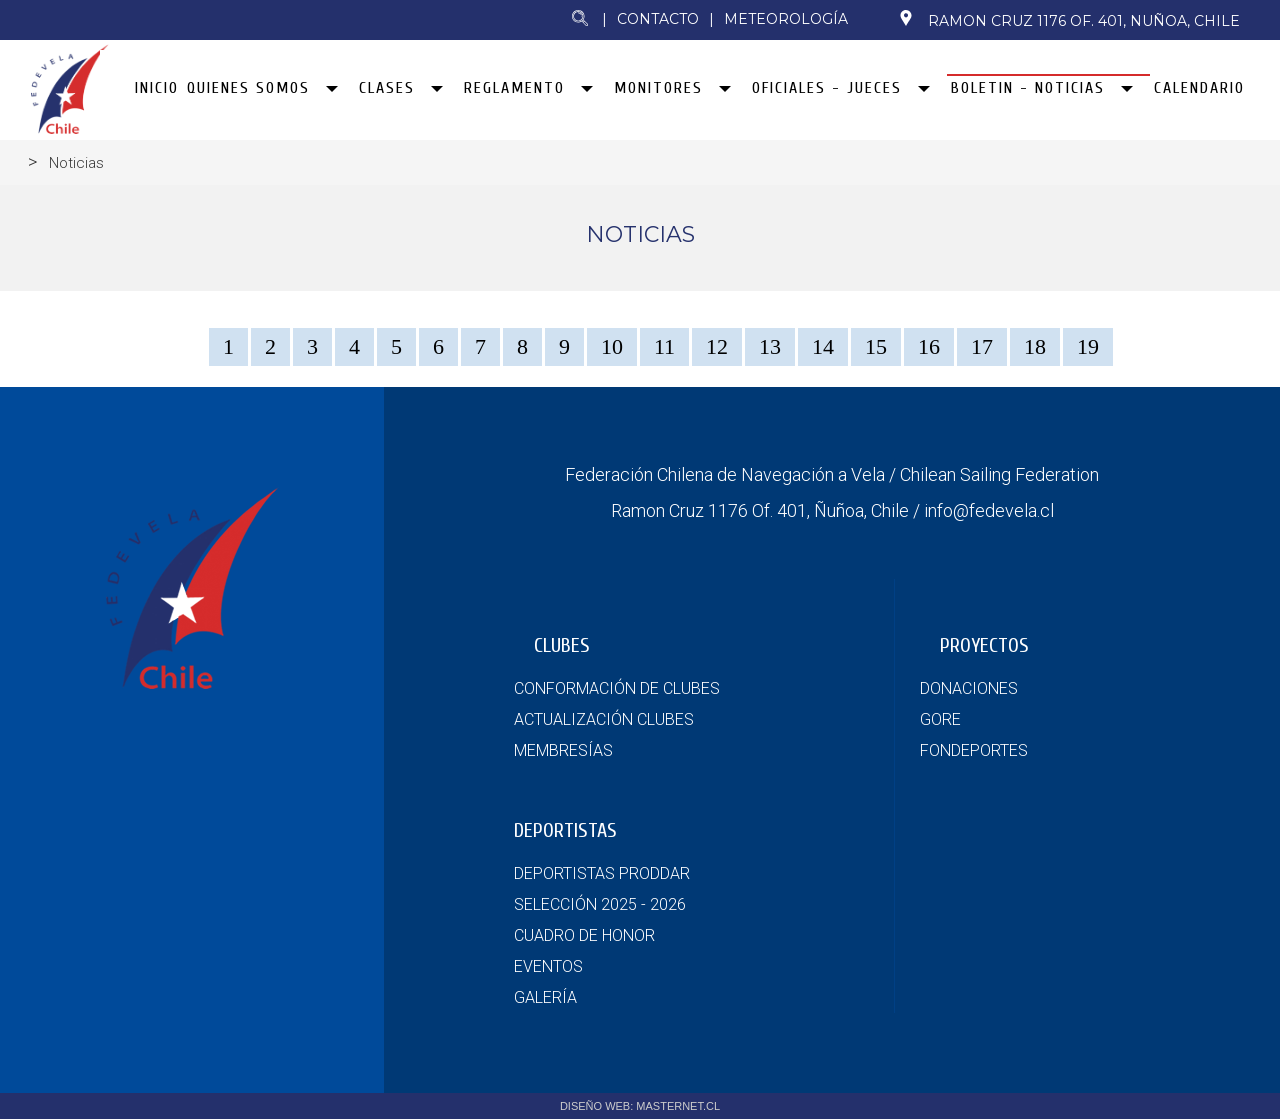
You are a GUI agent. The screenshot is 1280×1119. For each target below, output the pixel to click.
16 (929, 346)
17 (982, 346)
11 (664, 346)
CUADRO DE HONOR (584, 935)
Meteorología (786, 19)
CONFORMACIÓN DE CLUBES (617, 688)
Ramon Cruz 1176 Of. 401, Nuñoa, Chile (1069, 20)
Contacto (658, 19)
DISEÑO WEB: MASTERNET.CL (640, 1106)
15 (876, 346)
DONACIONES (969, 688)
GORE (940, 719)
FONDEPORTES (974, 750)
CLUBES (562, 645)
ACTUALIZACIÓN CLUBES (604, 719)
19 (1088, 346)
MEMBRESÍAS (563, 750)
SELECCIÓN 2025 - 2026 (600, 904)
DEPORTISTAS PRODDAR (602, 873)
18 (1035, 346)
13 (770, 346)
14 (823, 346)
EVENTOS (548, 966)
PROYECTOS (984, 645)
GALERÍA (545, 997)
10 (612, 346)
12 (717, 346)
